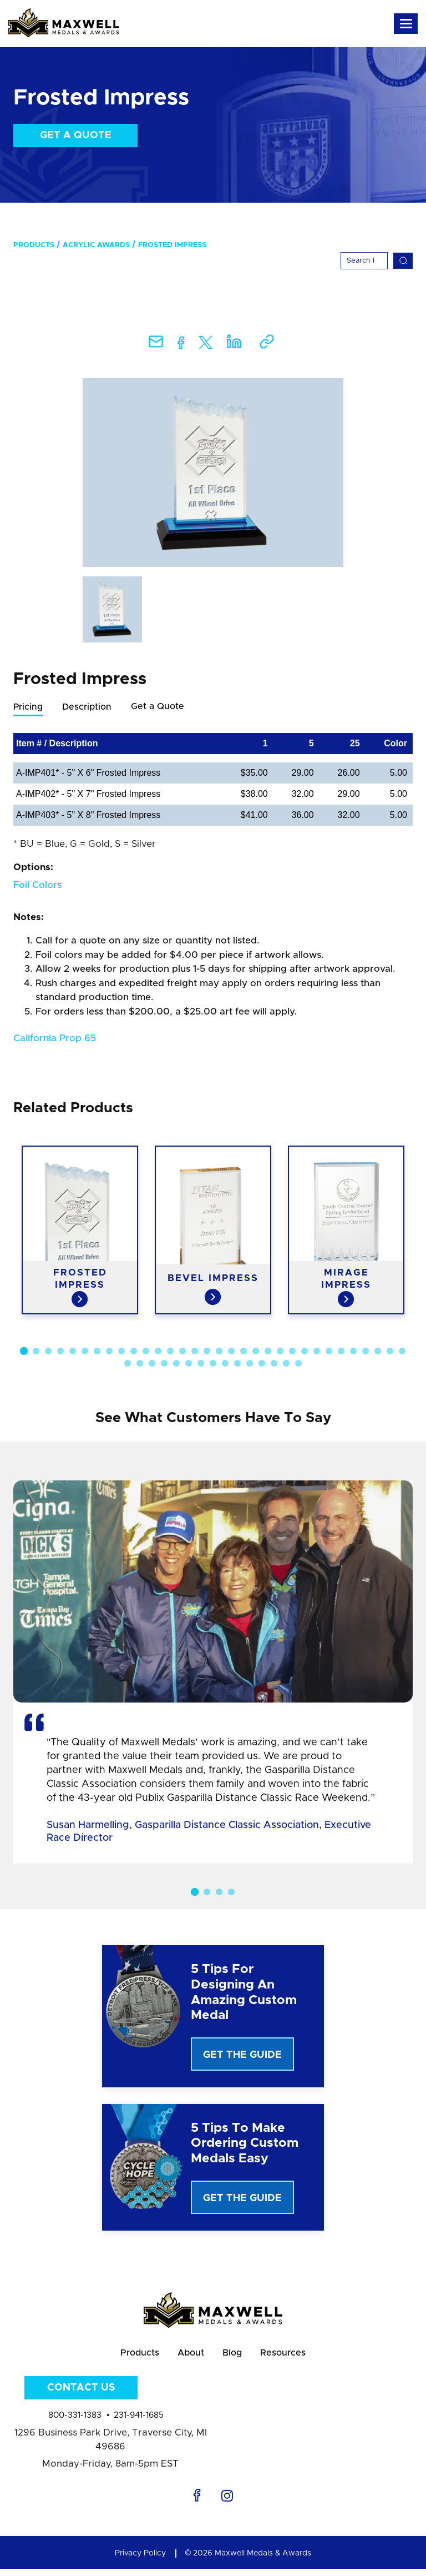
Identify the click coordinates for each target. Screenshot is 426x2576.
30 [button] (377, 1351)
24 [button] (304, 1351)
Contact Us (81, 2396)
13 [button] (170, 1351)
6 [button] (85, 1351)
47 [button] (298, 1363)
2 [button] (36, 1351)
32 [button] (402, 1351)
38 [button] (188, 1363)
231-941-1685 (139, 2423)
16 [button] (207, 1351)
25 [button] (316, 1351)
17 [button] (219, 1351)
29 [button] (365, 1351)
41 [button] (225, 1363)
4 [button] (60, 1351)
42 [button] (237, 1363)
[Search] (364, 260)
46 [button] (286, 1363)
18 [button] (231, 1351)
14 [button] (182, 1351)
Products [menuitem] (33, 245)
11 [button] (146, 1351)
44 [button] (261, 1363)
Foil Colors (37, 885)
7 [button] (97, 1351)
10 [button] (133, 1351)
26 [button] (329, 1351)
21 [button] (268, 1351)
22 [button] (280, 1351)
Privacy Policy (140, 2560)
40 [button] (213, 1363)
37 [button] (176, 1363)
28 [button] (353, 1351)
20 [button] (255, 1351)
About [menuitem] (187, 2357)
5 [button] (72, 1351)
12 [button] (158, 1351)
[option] (213, 472)
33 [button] (127, 1363)
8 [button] (109, 1351)
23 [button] (292, 1351)
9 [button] (121, 1351)
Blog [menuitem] (236, 2357)
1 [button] (24, 1351)
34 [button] (139, 1363)
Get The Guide (242, 2056)
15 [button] (194, 1351)
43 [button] (249, 1363)
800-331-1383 (75, 2423)
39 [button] (200, 1363)
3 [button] (48, 1351)
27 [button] (341, 1351)
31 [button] (390, 1351)
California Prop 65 (54, 1038)
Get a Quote (75, 135)
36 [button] (164, 1363)
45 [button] (274, 1363)
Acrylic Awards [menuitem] (96, 245)
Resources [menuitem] (295, 2357)
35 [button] (152, 1363)
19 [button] (243, 1351)
